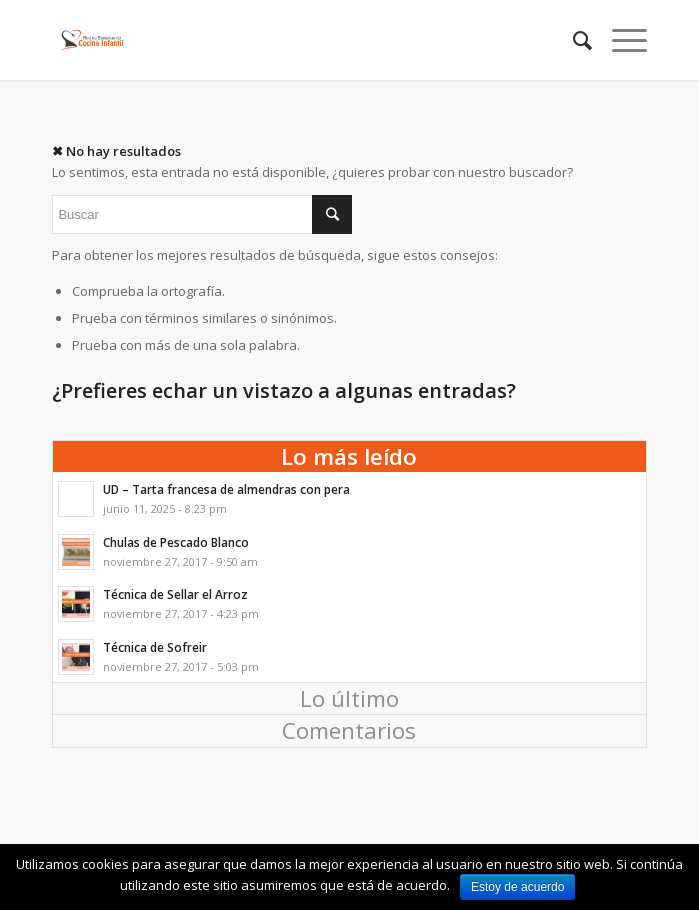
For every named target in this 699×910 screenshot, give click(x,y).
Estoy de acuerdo (517, 887)
